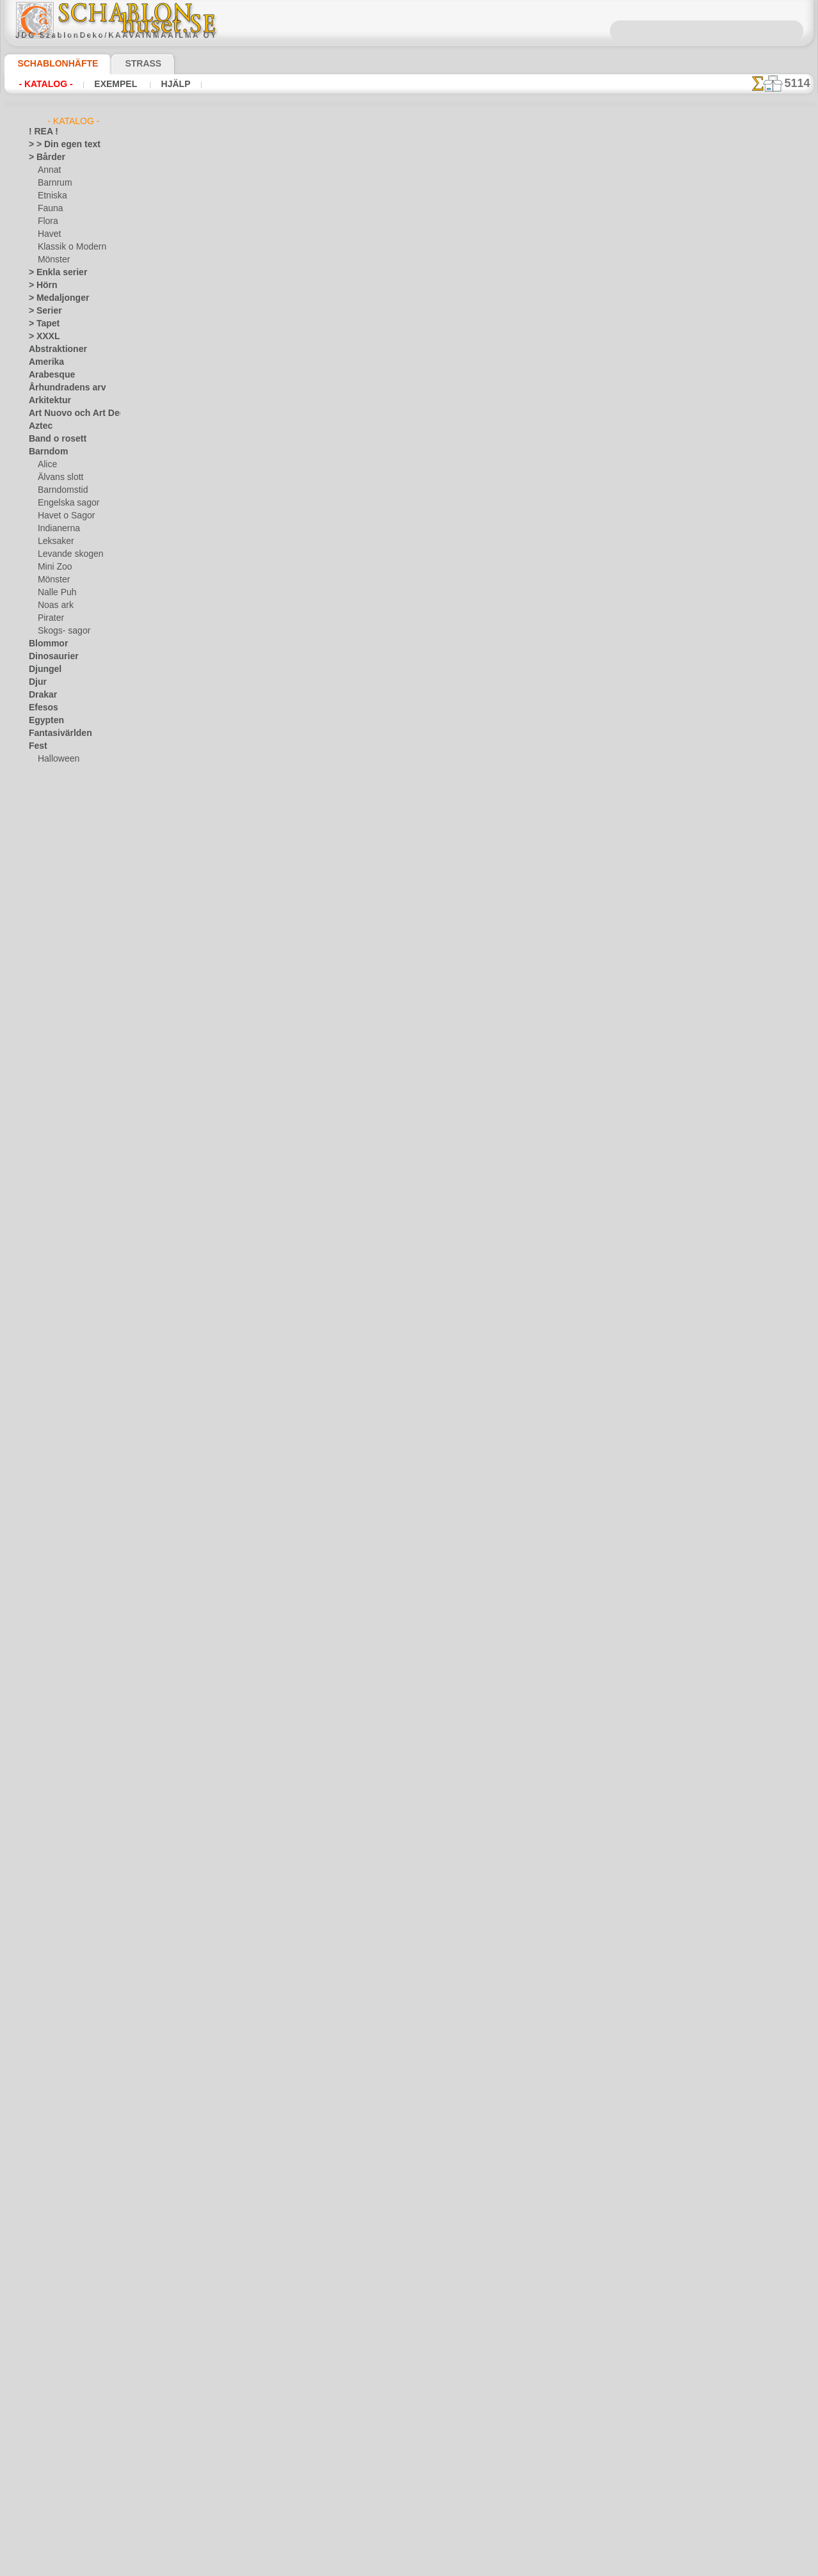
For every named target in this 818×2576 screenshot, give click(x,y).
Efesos (40, 708)
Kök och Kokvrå (56, 964)
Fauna (49, 208)
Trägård (42, 1245)
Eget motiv (210, 187)
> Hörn (40, 285)
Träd (36, 1232)
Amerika (43, 362)
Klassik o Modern (68, 247)
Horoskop (46, 887)
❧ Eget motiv (52, 1437)
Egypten (43, 720)
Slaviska (43, 1181)
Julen (47, 772)
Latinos (42, 989)
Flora (47, 221)
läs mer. (490, 2566)
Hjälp (172, 84)
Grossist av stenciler (275, 1083)
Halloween (56, 759)
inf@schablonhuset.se (558, 1389)
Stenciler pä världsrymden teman (301, 577)
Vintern (42, 1309)
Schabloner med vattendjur (290, 779)
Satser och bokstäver (66, 1156)
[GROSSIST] (50, 1322)
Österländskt (52, 1092)
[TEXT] (49, 1424)
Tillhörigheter (52, 1220)
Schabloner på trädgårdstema (294, 476)
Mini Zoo (53, 567)
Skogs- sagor (60, 631)
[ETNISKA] (57, 1386)
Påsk (46, 784)
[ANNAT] (53, 1335)
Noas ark (54, 605)
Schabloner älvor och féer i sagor (301, 678)
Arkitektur (47, 400)
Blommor (45, 644)
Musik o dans (52, 1066)
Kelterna (44, 938)
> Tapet (41, 324)
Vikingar (43, 1296)
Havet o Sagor (63, 516)
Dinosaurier (49, 656)
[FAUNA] (54, 1399)
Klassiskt (45, 951)
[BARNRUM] (61, 1360)
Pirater (50, 618)
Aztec (39, 426)
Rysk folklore (51, 1143)
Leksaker (53, 541)
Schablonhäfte (50, 63)
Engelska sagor (64, 503)
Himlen (41, 874)
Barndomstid (61, 490)
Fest (36, 746)
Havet (48, 234)
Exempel (115, 84)
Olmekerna (48, 1079)
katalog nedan (468, 1095)
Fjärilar (41, 797)
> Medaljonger (53, 298)
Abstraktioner (53, 349)
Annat (49, 170)
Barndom (45, 452)
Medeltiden (48, 1040)
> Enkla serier (52, 272)
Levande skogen (65, 554)
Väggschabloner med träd (286, 375)
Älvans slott (59, 477)
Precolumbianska (59, 1104)
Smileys (42, 1194)
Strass (123, 63)
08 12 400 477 (431, 2375)
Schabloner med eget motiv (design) (245, 1195)
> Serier (41, 311)
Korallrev (45, 976)
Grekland (45, 836)
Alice (46, 464)
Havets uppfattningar (67, 861)
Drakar (41, 695)
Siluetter (44, 1168)
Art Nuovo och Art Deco (71, 413)
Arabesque (48, 375)
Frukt (38, 823)
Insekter (43, 912)
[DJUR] (51, 1373)
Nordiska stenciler (271, 881)
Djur (36, 682)
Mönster (53, 260)
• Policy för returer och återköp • (409, 2525)
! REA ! (40, 132)
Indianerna (57, 528)
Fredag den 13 (53, 810)
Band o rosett (53, 439)
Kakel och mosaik (59, 925)
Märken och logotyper (67, 1015)
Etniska (51, 196)
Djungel (42, 669)
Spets (39, 1207)
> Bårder (43, 157)
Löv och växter (55, 1002)
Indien (40, 900)
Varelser (43, 1271)
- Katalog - (45, 84)
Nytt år (313, 1006)
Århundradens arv (61, 388)
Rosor (39, 1130)
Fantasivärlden (55, 733)
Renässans (48, 1117)
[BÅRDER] (56, 1348)
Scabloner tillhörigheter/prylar (297, 274)
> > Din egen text (57, 144)
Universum (48, 1258)
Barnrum (53, 183)
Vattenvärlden (54, 1284)
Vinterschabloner (270, 982)
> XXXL (41, 336)
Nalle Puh (54, 592)
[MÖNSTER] (59, 1412)
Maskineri (46, 1028)
